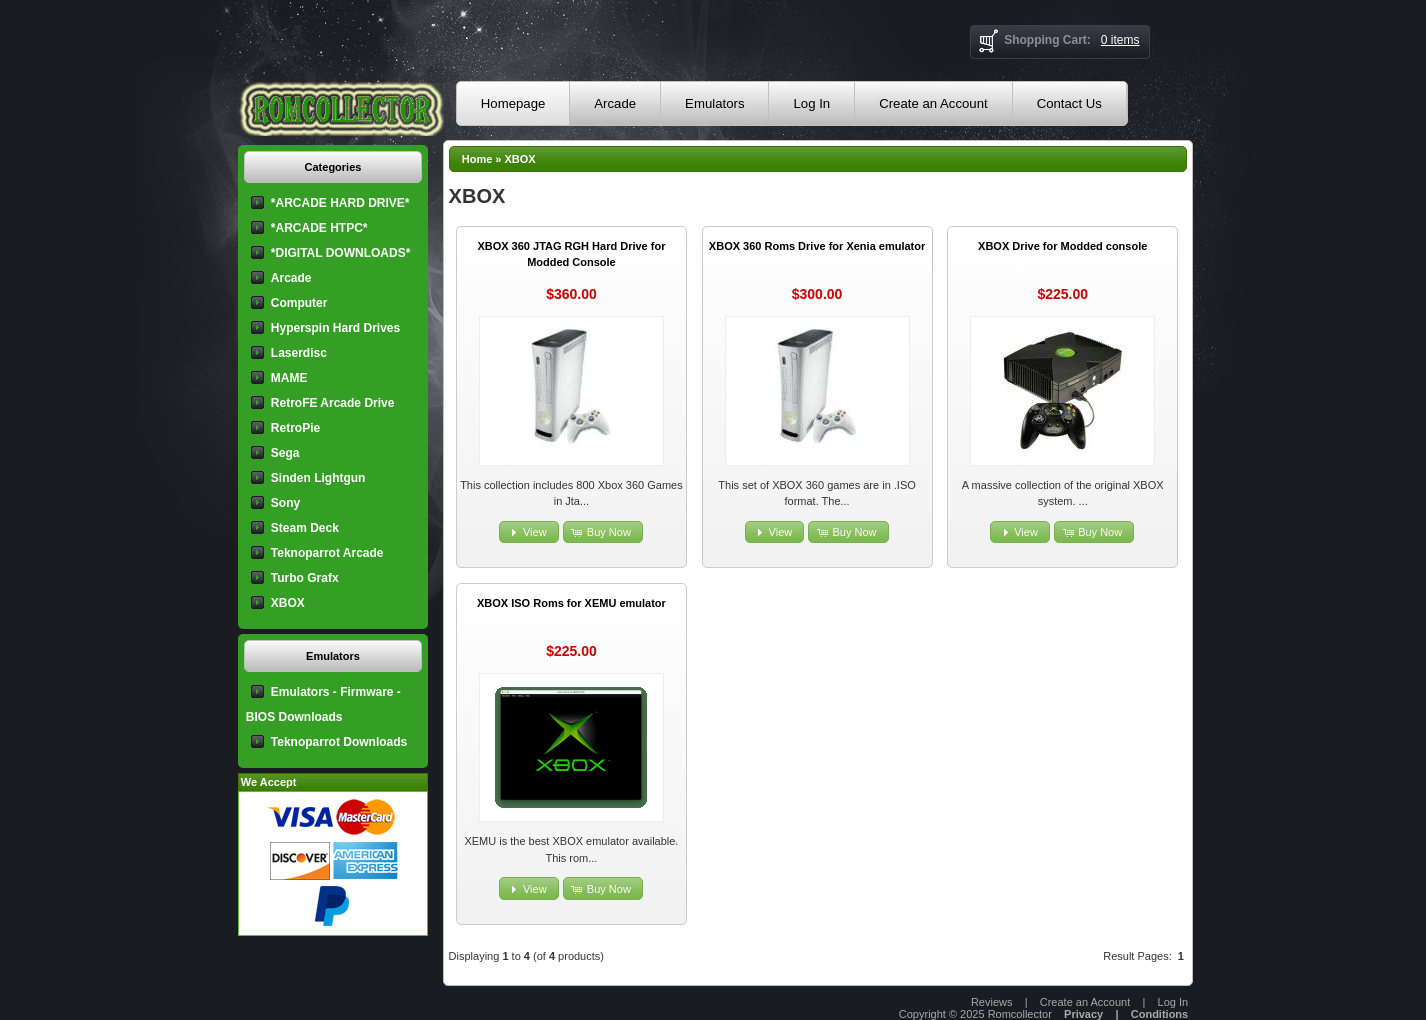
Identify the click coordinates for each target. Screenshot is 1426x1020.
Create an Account (933, 103)
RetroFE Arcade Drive (333, 403)
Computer (299, 303)
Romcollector (1020, 1014)
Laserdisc (299, 353)
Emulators (714, 103)
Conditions (1159, 1014)
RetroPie (295, 428)
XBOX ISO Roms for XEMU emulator (571, 603)
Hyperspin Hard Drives (335, 328)
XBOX (520, 159)
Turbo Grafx (305, 578)
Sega (285, 453)
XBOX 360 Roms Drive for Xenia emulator (817, 246)
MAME (289, 378)
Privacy (1083, 1014)
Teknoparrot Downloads (339, 742)
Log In (811, 103)
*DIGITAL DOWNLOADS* (341, 253)
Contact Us (1069, 103)
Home (477, 159)
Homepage (513, 103)
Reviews (992, 1002)
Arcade (615, 103)
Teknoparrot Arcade (327, 553)
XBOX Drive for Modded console (1062, 246)
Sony (285, 503)
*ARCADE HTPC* (319, 228)
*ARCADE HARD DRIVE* (340, 203)
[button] (529, 532)
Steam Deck (305, 528)
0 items (1120, 40)
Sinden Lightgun (318, 478)
